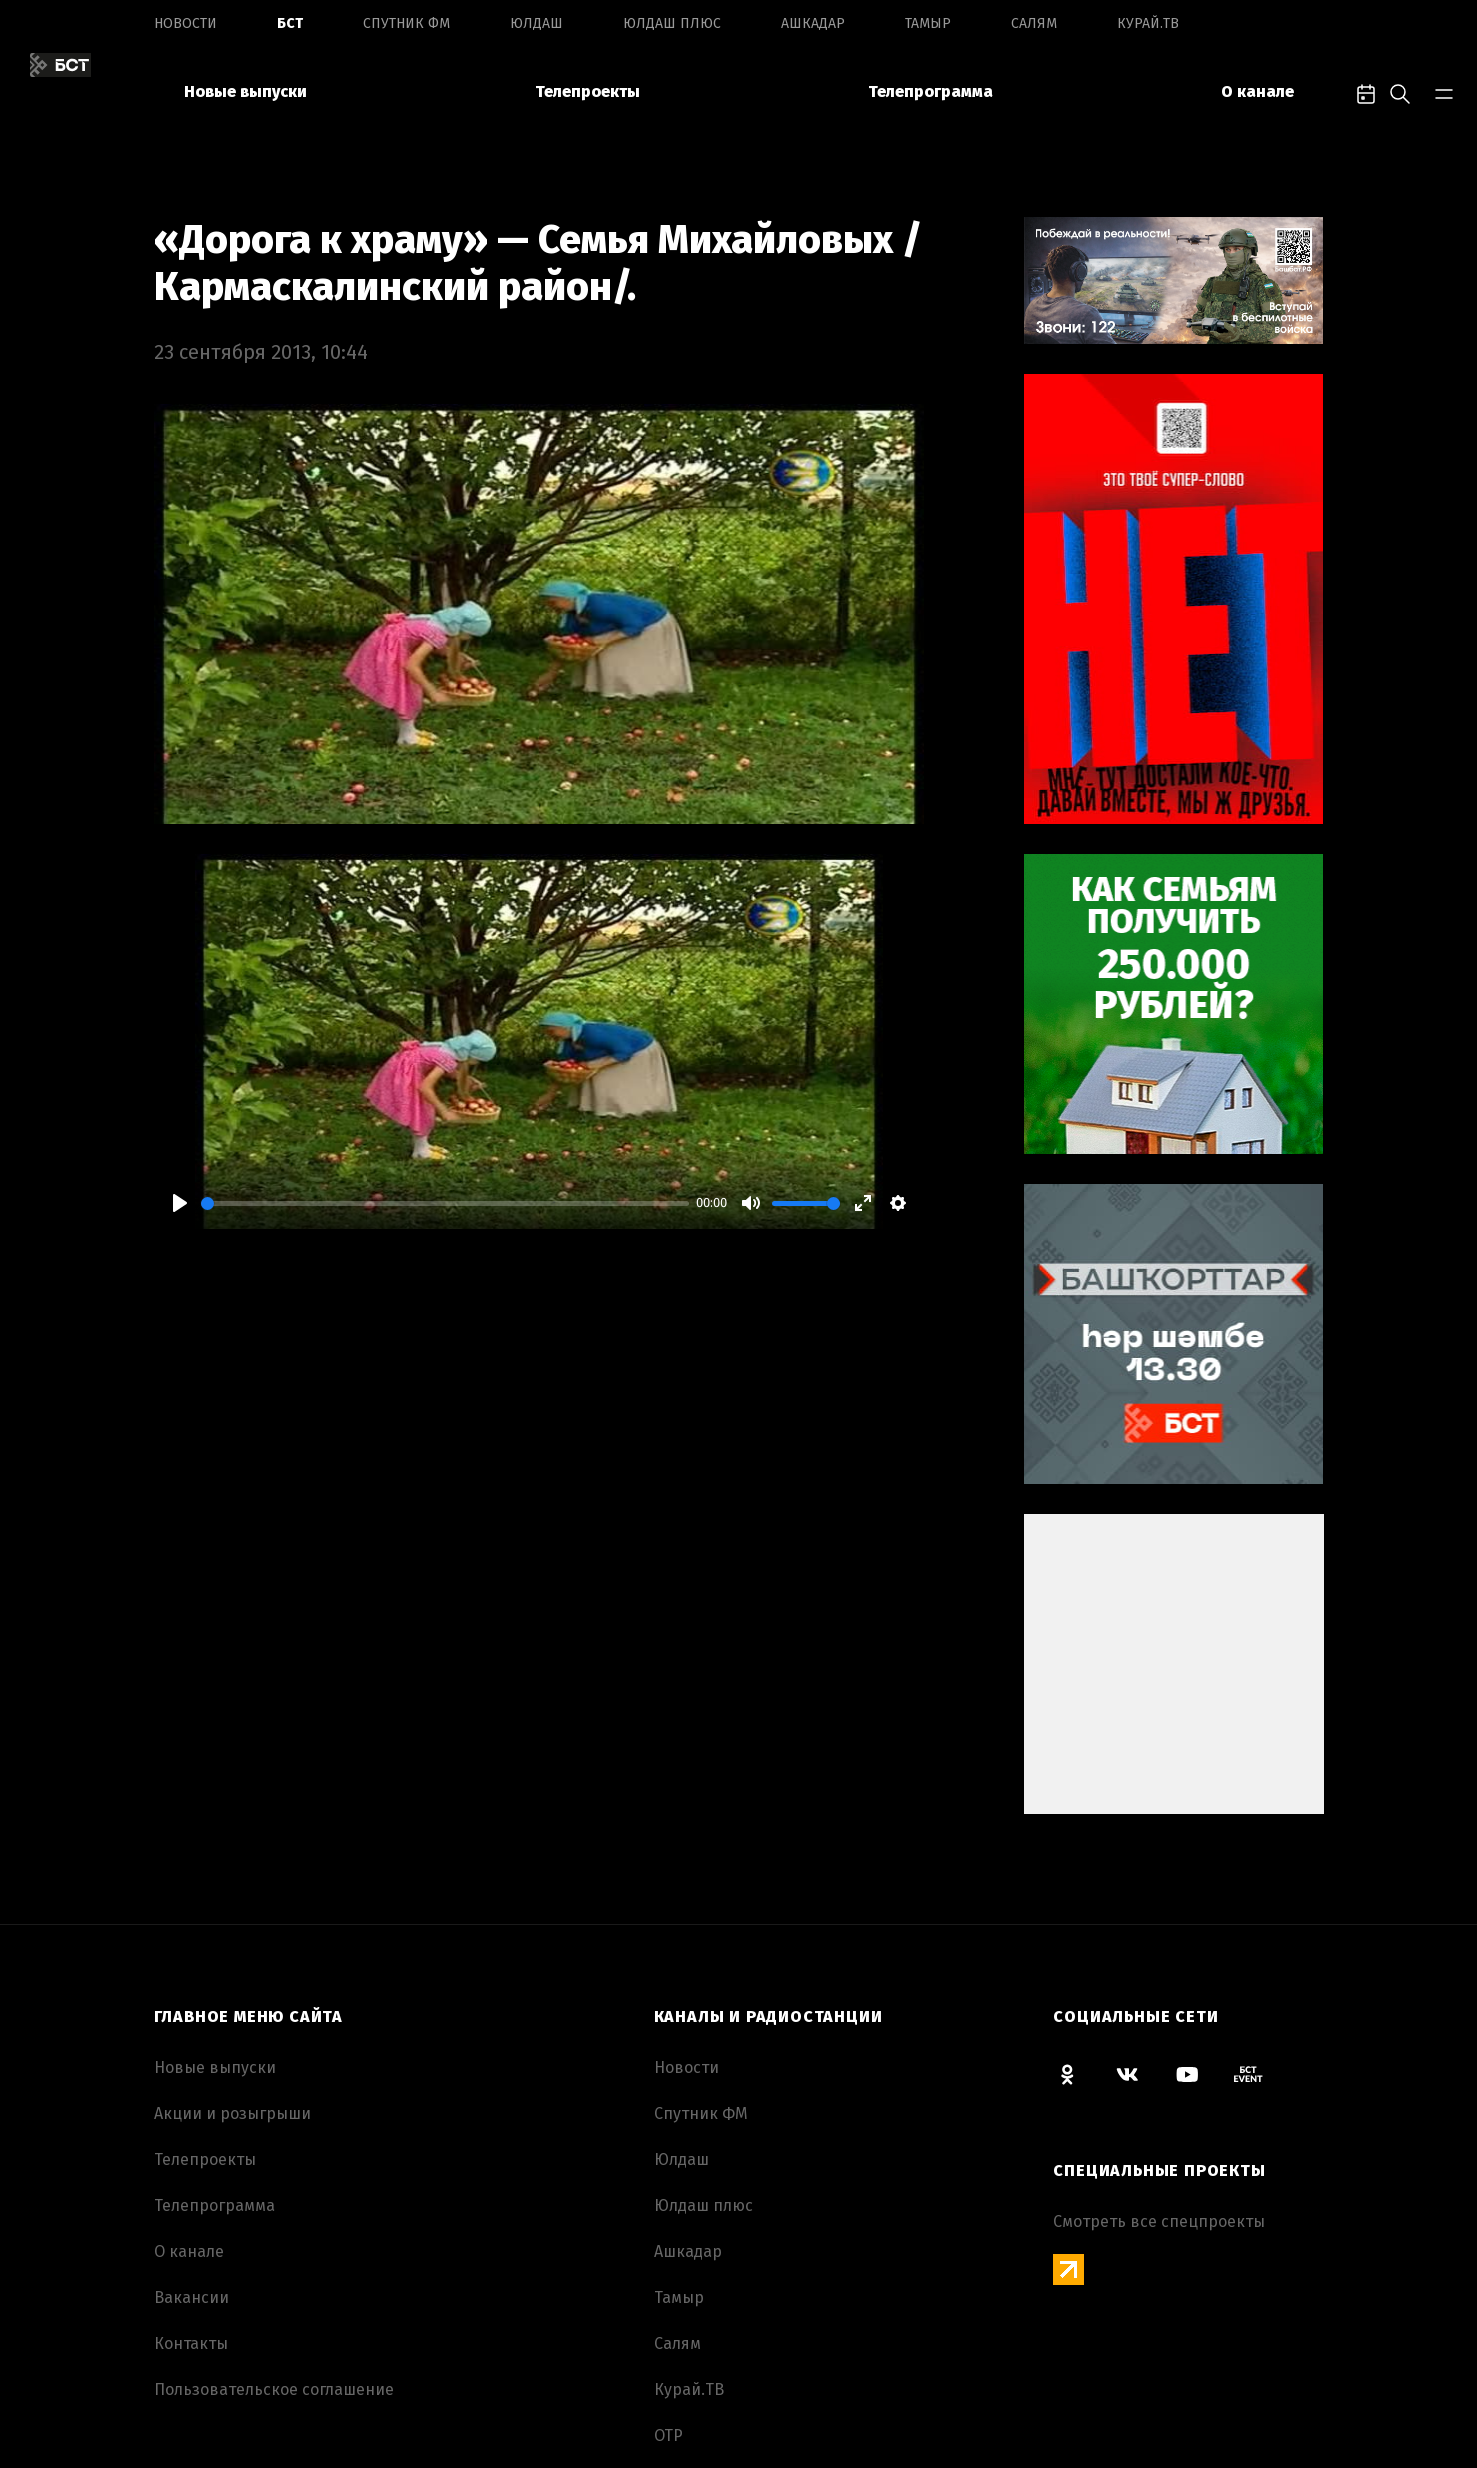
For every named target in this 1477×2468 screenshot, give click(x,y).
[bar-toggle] (1444, 92)
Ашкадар (813, 23)
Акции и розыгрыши (232, 2113)
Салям (1034, 23)
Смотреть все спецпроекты (1159, 2221)
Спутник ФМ (406, 23)
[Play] (180, 1203)
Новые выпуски (245, 91)
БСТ (290, 23)
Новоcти (185, 23)
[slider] (445, 1203)
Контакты (191, 2343)
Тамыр (928, 23)
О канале (1257, 91)
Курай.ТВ (1148, 23)
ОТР (668, 2435)
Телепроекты (587, 91)
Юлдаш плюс (672, 23)
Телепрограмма (930, 91)
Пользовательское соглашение (274, 2389)
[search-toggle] (1400, 92)
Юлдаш (536, 23)
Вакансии (191, 2297)
